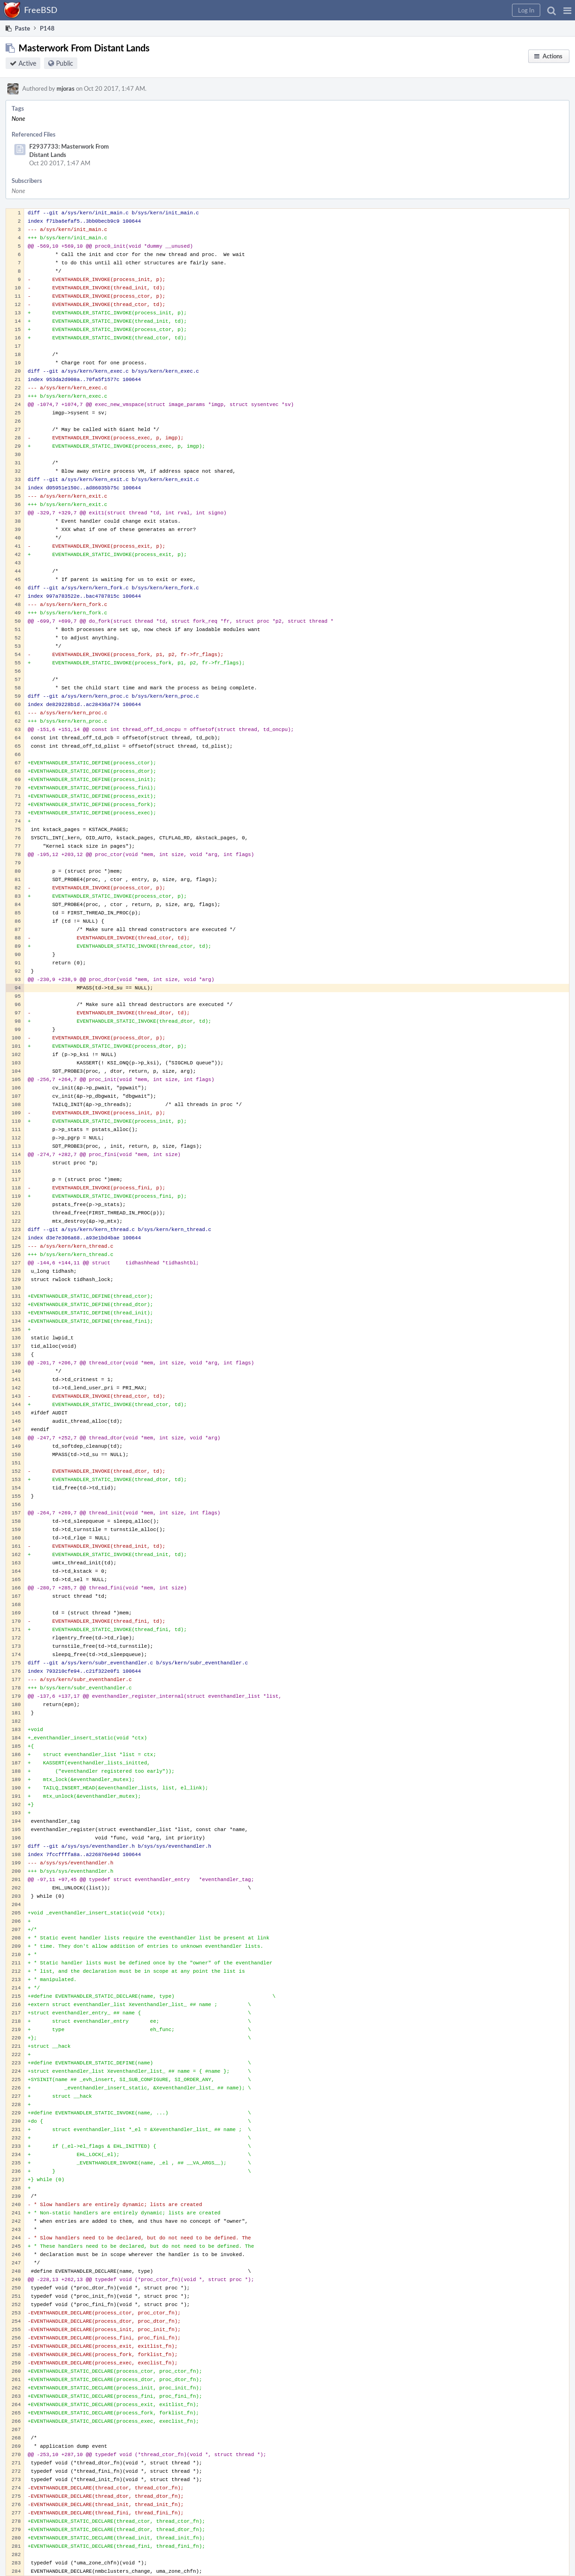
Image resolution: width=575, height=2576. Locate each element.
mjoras (66, 88)
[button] (567, 10)
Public (64, 63)
